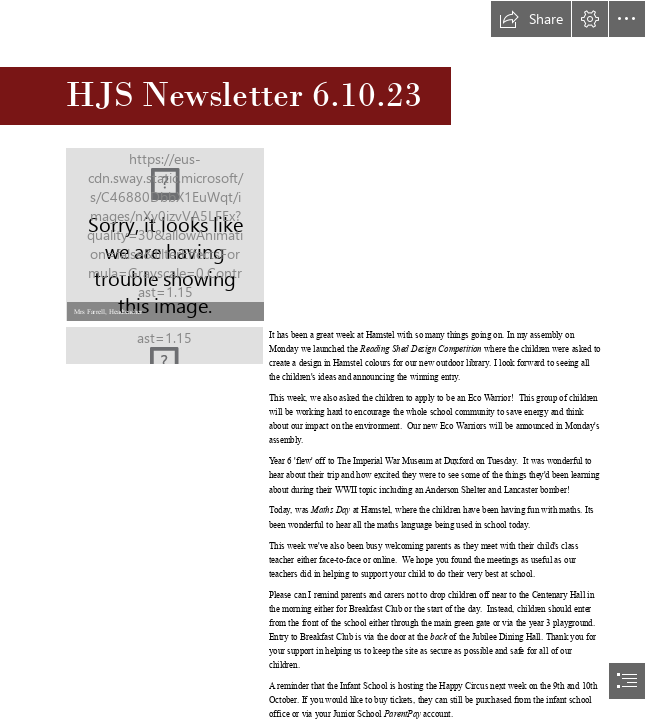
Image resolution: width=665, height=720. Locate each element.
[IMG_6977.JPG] (164, 233)
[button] (531, 19)
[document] (332, 360)
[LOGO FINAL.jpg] (164, 345)
